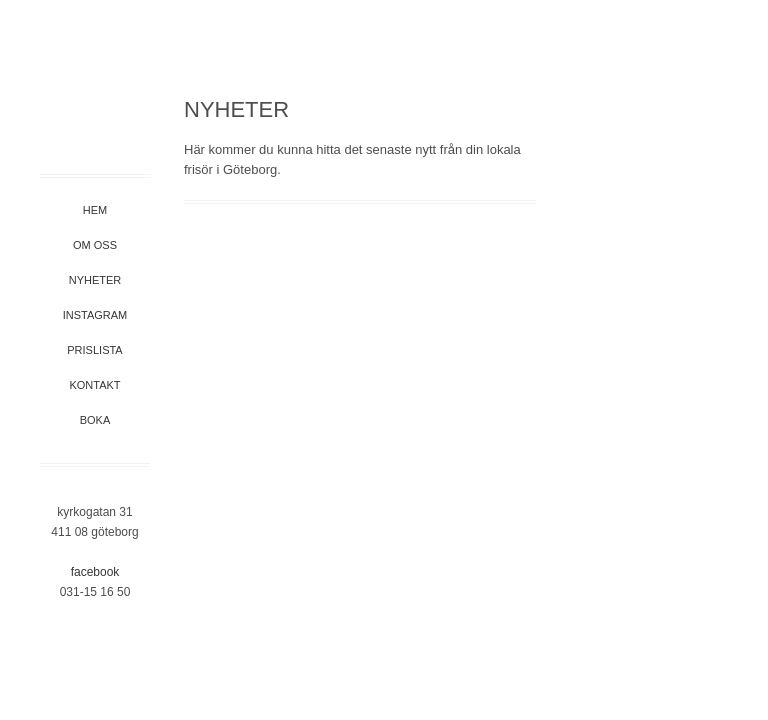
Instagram (95, 315)
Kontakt (94, 385)
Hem (95, 210)
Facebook (95, 572)
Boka (95, 420)
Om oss (95, 245)
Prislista (94, 350)
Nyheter (95, 280)
